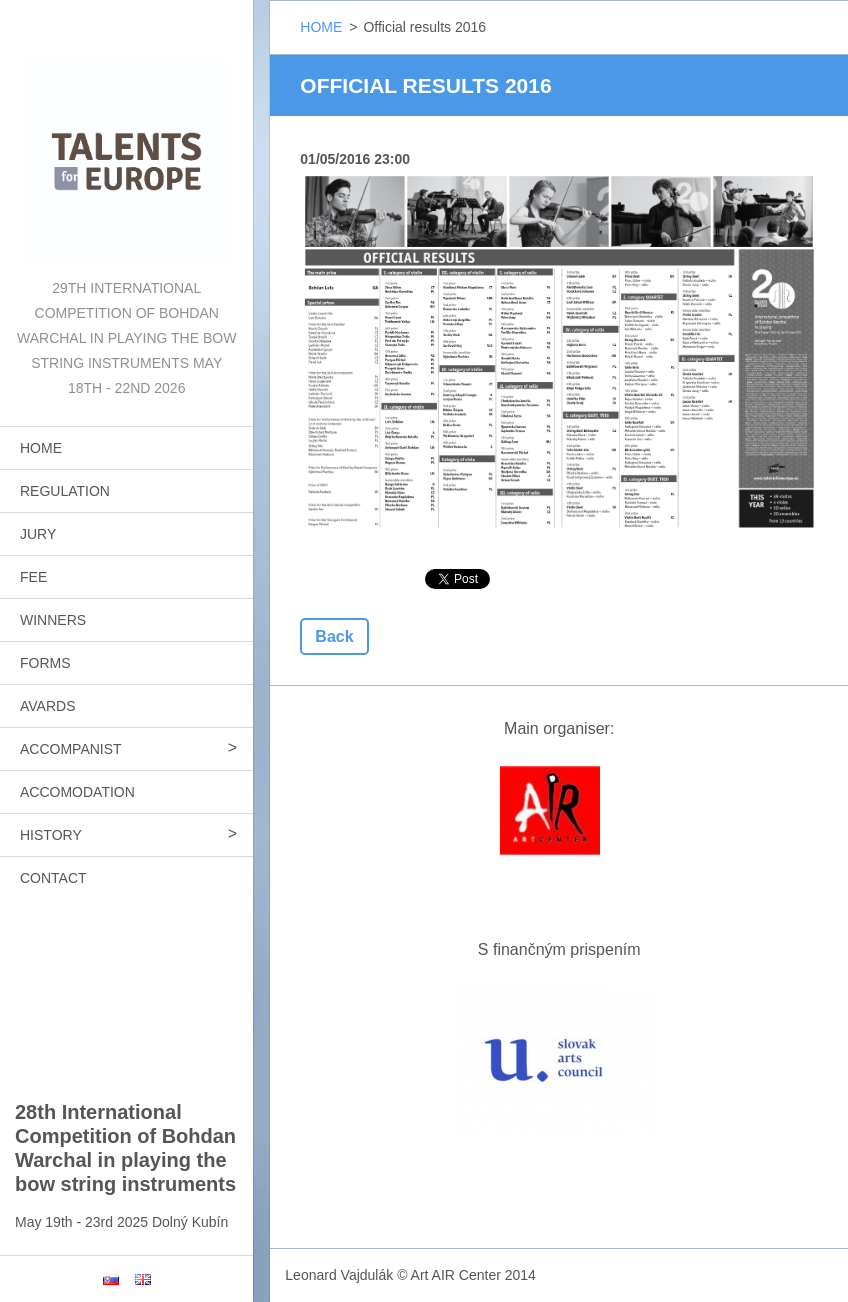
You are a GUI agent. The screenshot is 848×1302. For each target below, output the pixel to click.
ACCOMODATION (77, 792)
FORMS (45, 663)
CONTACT (53, 878)
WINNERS (53, 620)
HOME (41, 448)
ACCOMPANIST (71, 749)
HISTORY (51, 835)
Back (334, 636)
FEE (33, 577)
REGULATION (65, 491)
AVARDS (48, 706)
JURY (38, 534)
